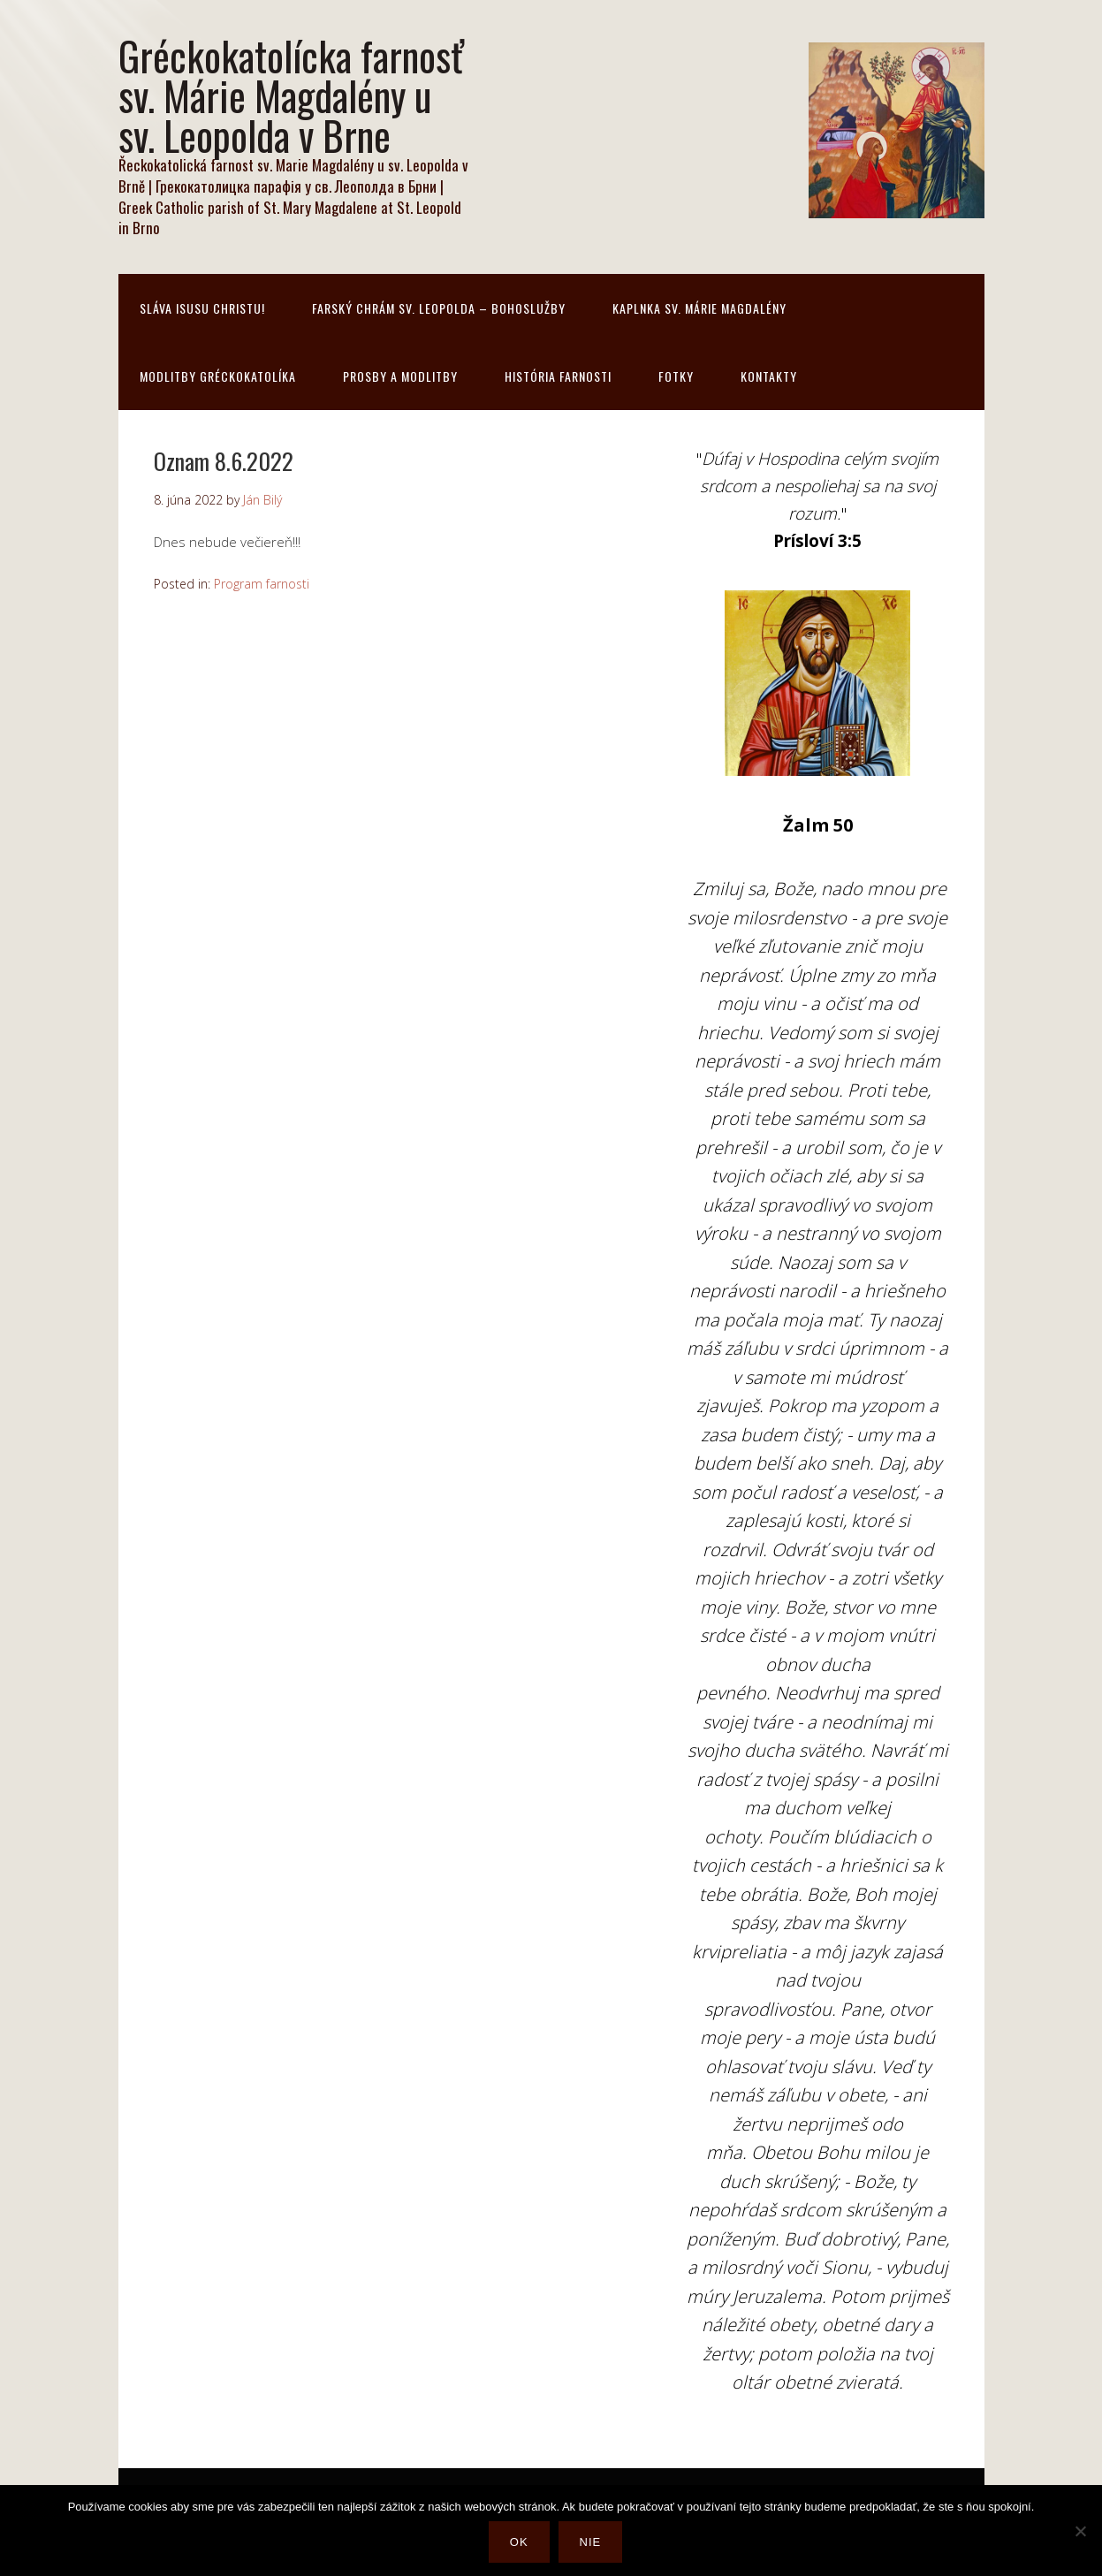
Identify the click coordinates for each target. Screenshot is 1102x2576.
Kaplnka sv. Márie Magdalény (699, 308)
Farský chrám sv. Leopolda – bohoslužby (439, 308)
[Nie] (1080, 2531)
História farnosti (558, 376)
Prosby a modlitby (400, 376)
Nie (591, 2542)
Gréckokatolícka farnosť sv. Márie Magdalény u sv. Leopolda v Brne (291, 95)
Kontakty (769, 376)
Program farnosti (261, 583)
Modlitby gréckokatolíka (218, 376)
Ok (519, 2542)
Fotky (676, 376)
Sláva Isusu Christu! (202, 308)
